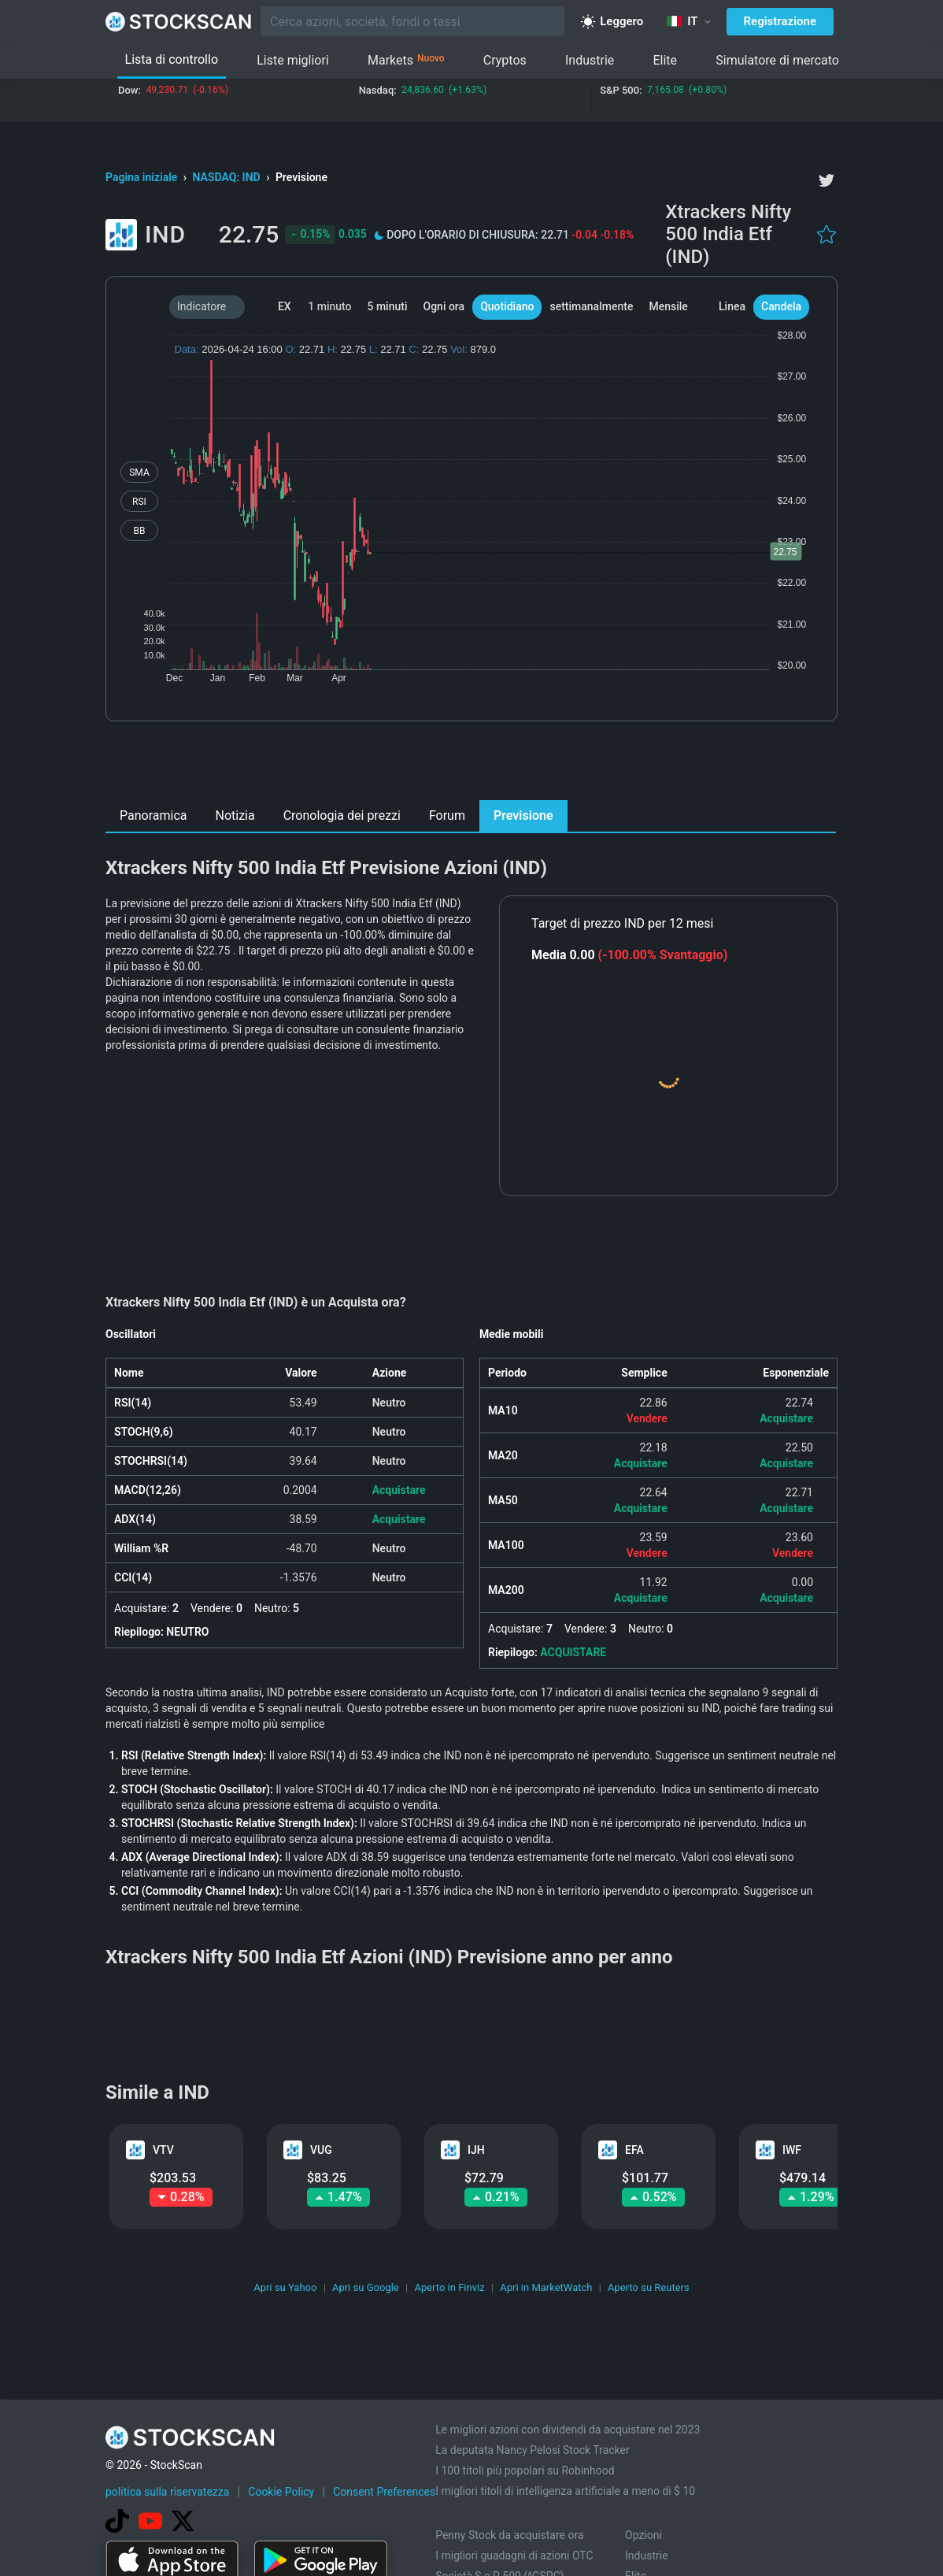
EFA (634, 2150)
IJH (476, 2150)
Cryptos (505, 60)
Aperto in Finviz (449, 2287)
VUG (321, 2150)
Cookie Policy (281, 2491)
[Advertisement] (471, 764)
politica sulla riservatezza (167, 2491)
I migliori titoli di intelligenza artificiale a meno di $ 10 (565, 2491)
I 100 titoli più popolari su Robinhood (524, 2470)
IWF (791, 2150)
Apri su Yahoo (284, 2287)
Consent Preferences (384, 2491)
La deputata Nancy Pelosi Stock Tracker (532, 2450)
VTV (163, 2150)
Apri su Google (365, 2287)
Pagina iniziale (142, 177)
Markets (406, 60)
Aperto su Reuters (649, 2287)
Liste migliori (293, 60)
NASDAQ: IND (228, 177)
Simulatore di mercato (777, 60)
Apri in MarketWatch (546, 2287)
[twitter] (826, 180)
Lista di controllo (171, 59)
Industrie (589, 60)
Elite (665, 60)
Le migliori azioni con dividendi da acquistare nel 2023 (567, 2429)
